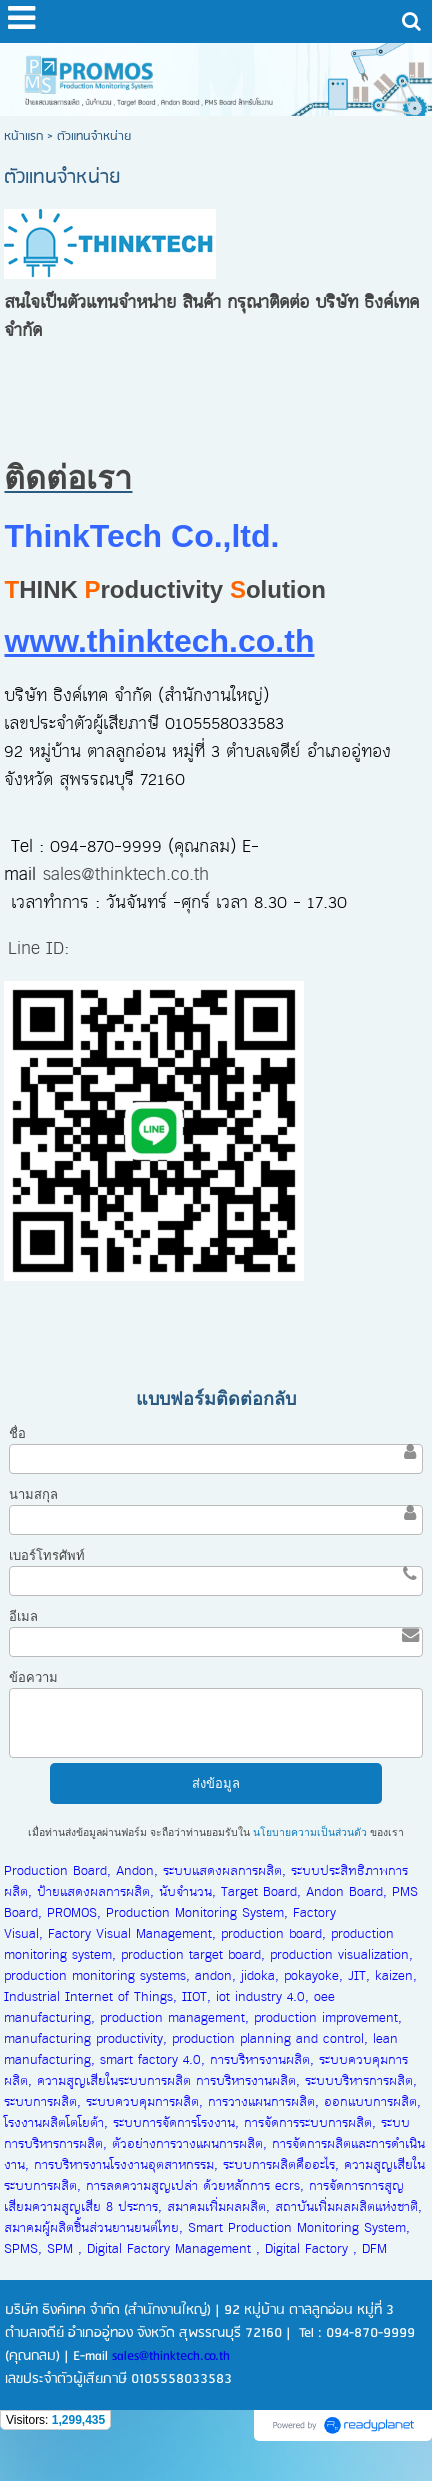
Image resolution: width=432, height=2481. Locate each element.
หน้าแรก (23, 136)
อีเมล (23, 1616)
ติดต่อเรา (68, 478)
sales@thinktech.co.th (126, 875)
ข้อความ (33, 1677)
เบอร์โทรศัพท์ (47, 1555)
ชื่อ (17, 1433)
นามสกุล (33, 1494)
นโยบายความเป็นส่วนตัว (310, 1832)
